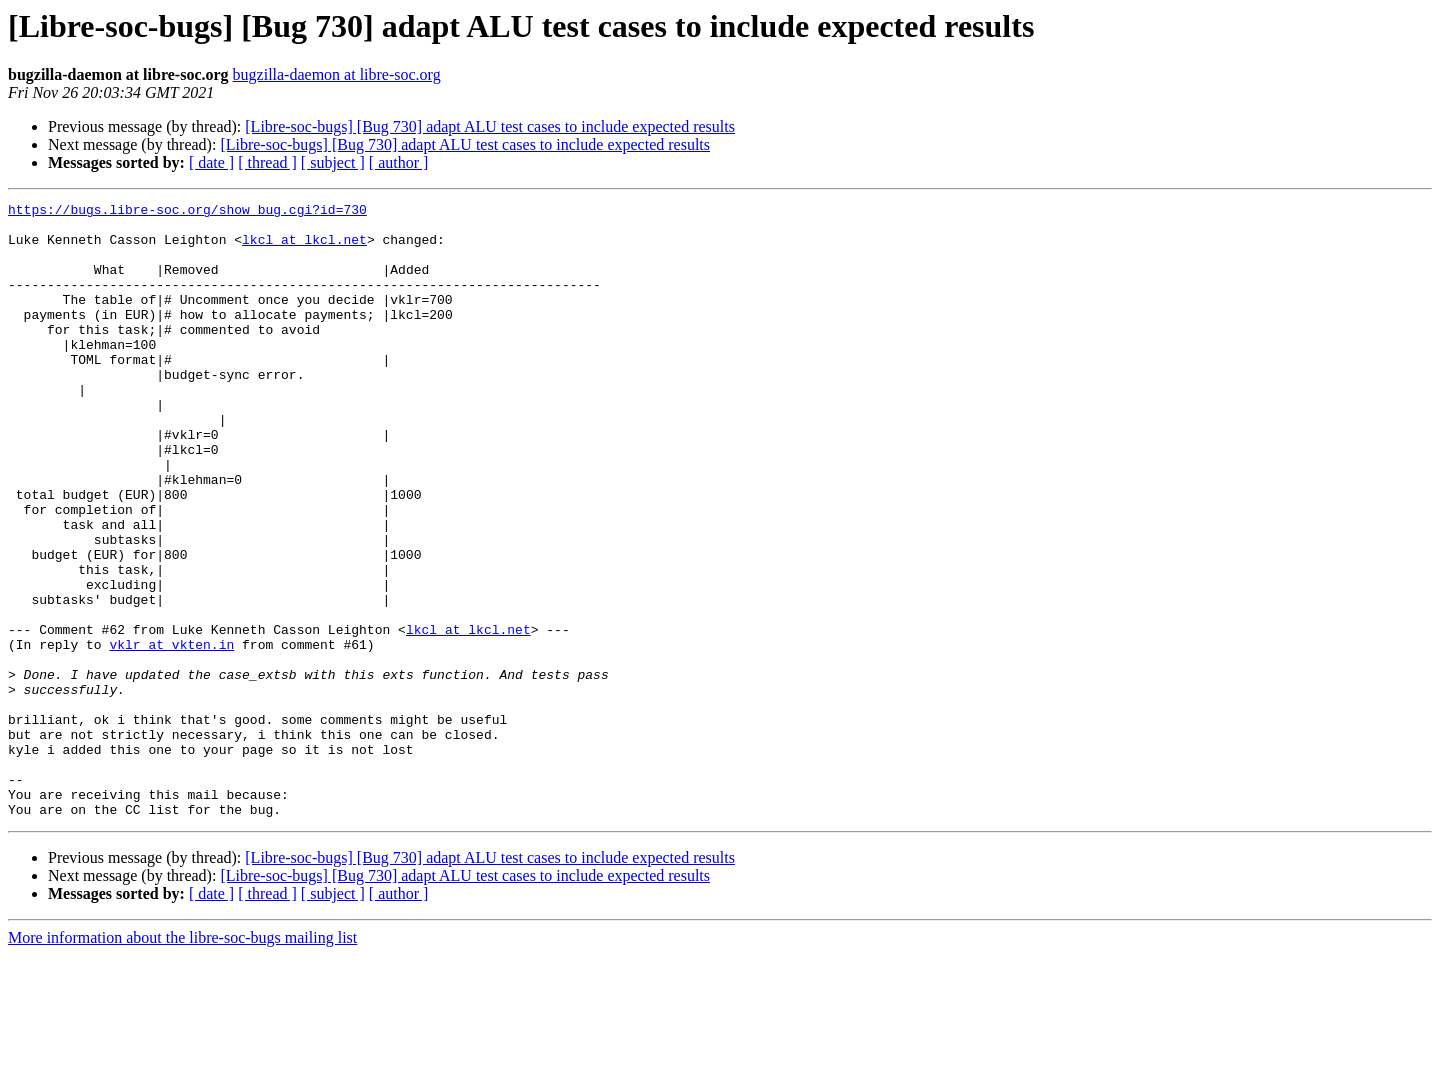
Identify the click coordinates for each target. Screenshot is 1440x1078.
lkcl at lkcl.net (304, 248)
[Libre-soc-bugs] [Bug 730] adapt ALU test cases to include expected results (490, 126)
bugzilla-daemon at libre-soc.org (337, 74)
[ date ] (211, 162)
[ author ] (399, 162)
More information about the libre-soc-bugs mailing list (182, 1060)
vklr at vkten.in (171, 734)
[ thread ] (267, 162)
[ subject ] (333, 162)
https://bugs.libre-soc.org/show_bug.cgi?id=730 (187, 212)
